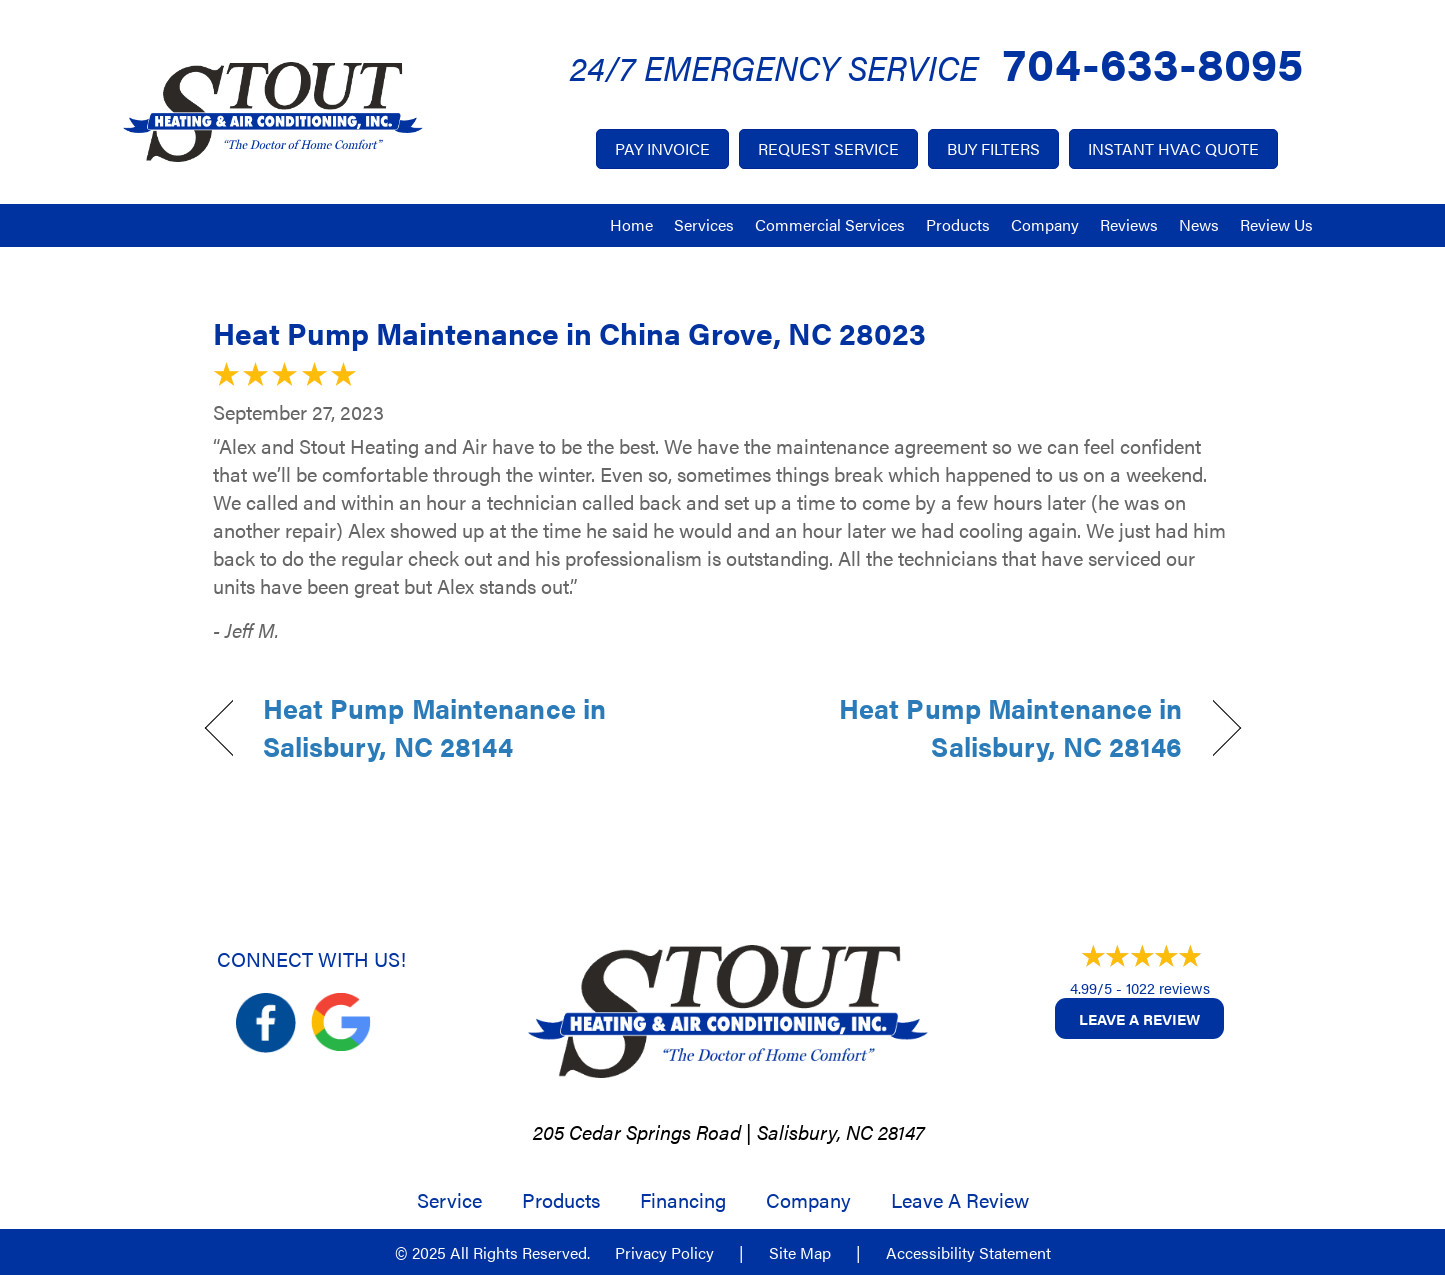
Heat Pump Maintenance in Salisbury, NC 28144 (435, 727)
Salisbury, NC (815, 1131)
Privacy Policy (664, 1253)
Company (1045, 224)
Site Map (800, 1253)
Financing (683, 1200)
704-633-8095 (1153, 61)
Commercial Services (830, 224)
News (1199, 224)
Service (449, 1200)
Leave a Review (1139, 1018)
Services (704, 224)
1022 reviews (1168, 987)
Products (958, 224)
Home (631, 224)
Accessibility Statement (968, 1253)
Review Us (1276, 224)
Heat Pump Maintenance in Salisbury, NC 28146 (967, 727)
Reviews (1129, 224)
